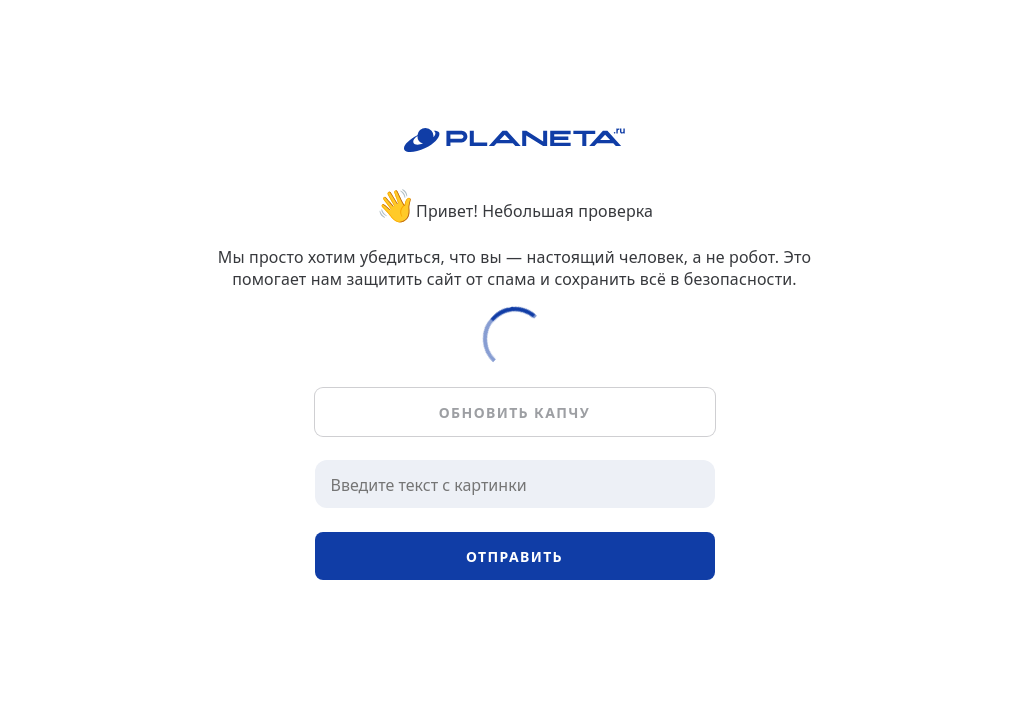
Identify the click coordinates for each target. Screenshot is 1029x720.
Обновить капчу (514, 412)
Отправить (514, 556)
